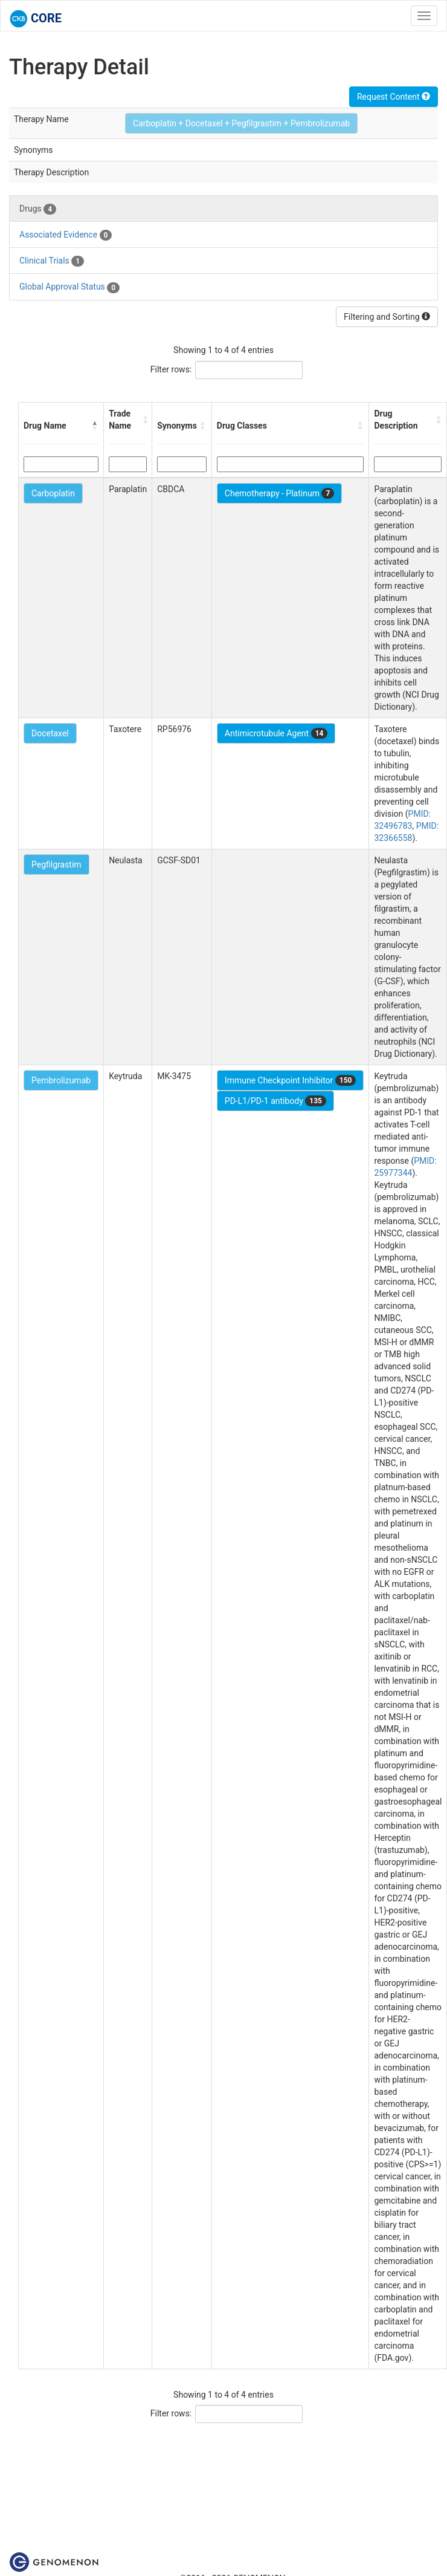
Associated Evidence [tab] (65, 235)
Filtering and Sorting (387, 317)
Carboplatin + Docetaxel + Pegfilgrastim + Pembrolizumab (241, 123)
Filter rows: (171, 369)
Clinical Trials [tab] (51, 261)
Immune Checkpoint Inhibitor (290, 1080)
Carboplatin (53, 493)
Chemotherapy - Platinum (279, 493)
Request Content (393, 97)
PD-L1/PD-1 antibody (275, 1100)
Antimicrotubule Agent (276, 733)
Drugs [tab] (37, 209)
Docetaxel (50, 733)
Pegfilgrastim (56, 864)
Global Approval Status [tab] (69, 287)
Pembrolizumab (61, 1080)
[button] (94, 426)
